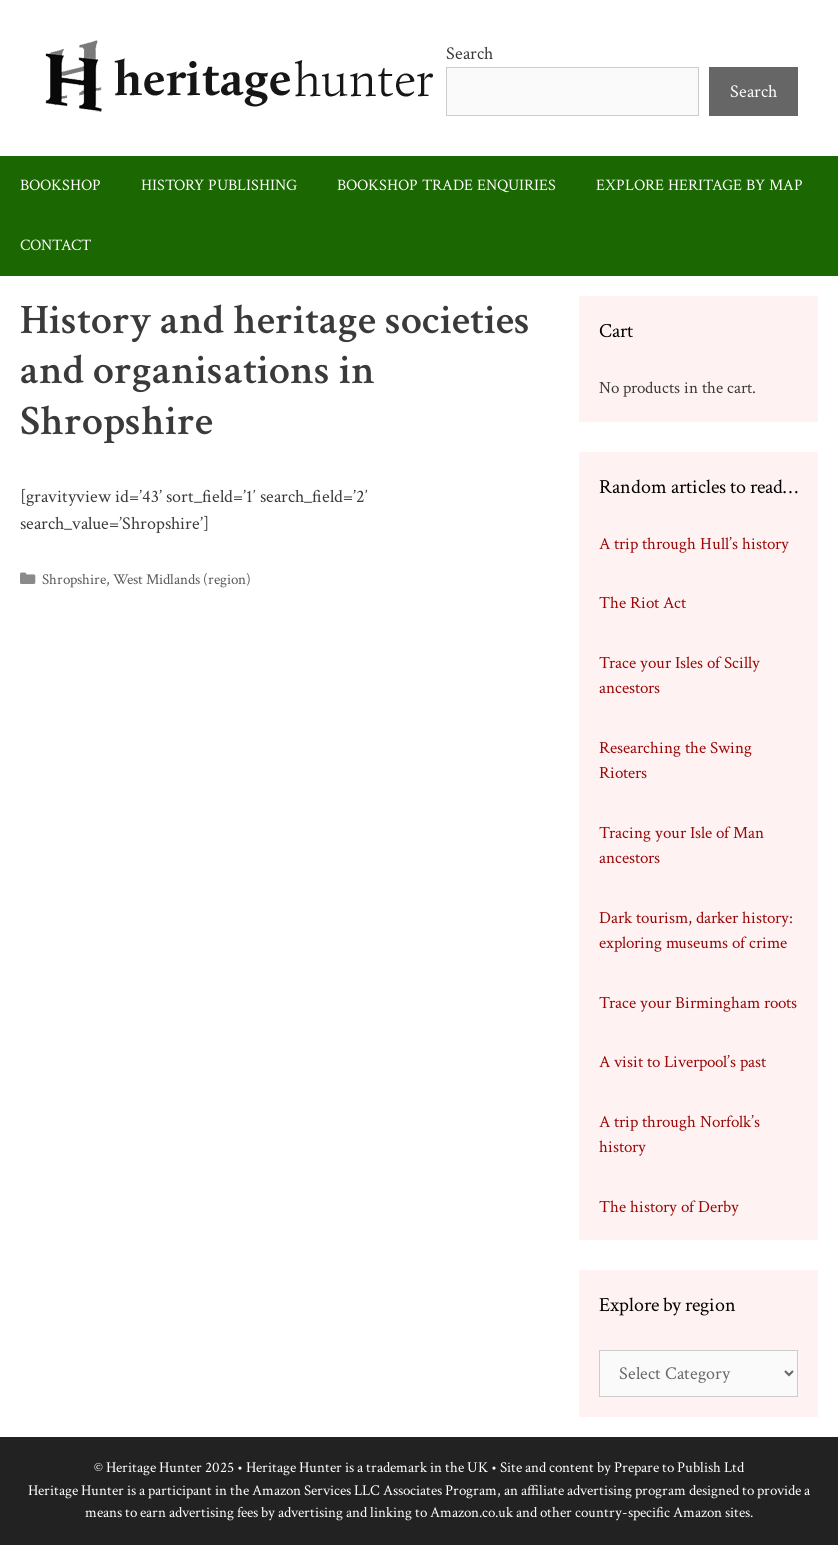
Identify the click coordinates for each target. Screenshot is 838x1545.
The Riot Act (642, 603)
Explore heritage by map (699, 185)
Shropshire (74, 579)
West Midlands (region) (182, 579)
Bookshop (60, 185)
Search (469, 53)
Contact (55, 245)
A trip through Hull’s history (694, 544)
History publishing (219, 185)
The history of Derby (669, 1207)
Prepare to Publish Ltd (679, 1467)
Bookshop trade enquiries (446, 185)
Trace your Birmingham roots (698, 1003)
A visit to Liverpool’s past (682, 1062)
